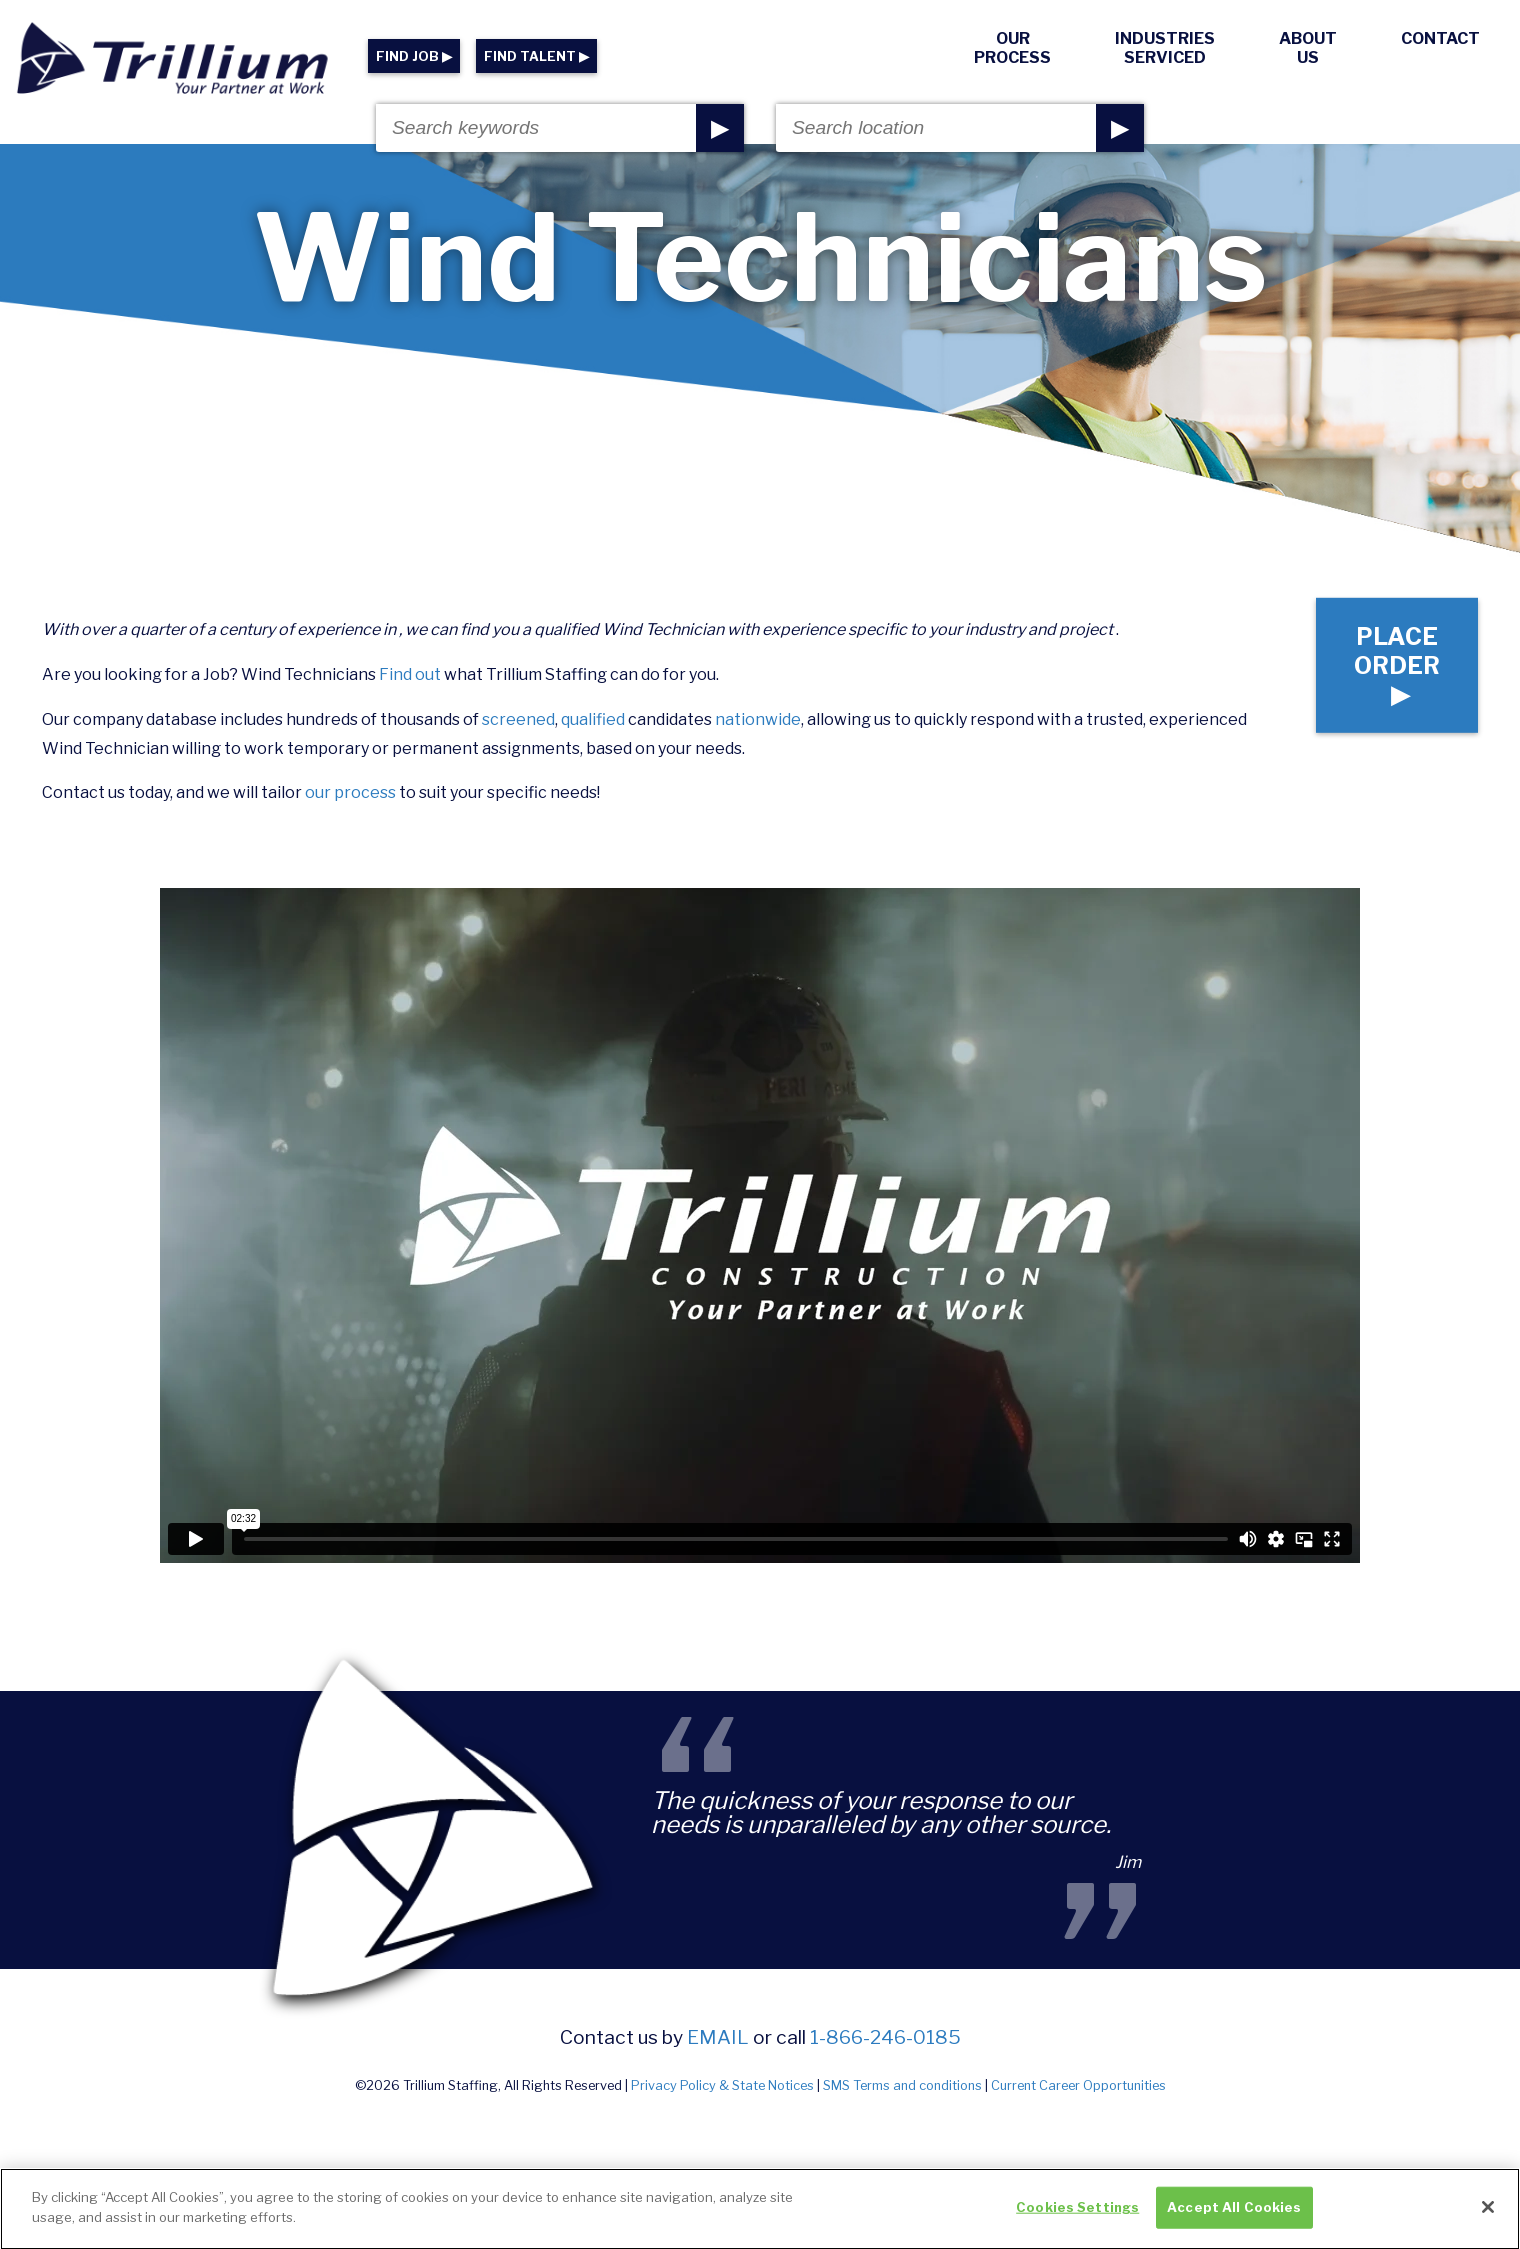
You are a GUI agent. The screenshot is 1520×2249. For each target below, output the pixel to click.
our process (350, 792)
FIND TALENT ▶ (536, 56)
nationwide (758, 719)
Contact (1440, 38)
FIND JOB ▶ (414, 56)
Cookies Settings (1077, 2219)
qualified (593, 719)
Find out (410, 674)
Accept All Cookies (1234, 2219)
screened (518, 719)
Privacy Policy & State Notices (722, 2085)
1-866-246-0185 (885, 2037)
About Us (1308, 48)
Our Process (1012, 48)
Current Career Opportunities (1078, 2085)
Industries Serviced (1165, 48)
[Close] (1488, 2219)
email (718, 2037)
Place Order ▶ (1397, 665)
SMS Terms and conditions (902, 2085)
